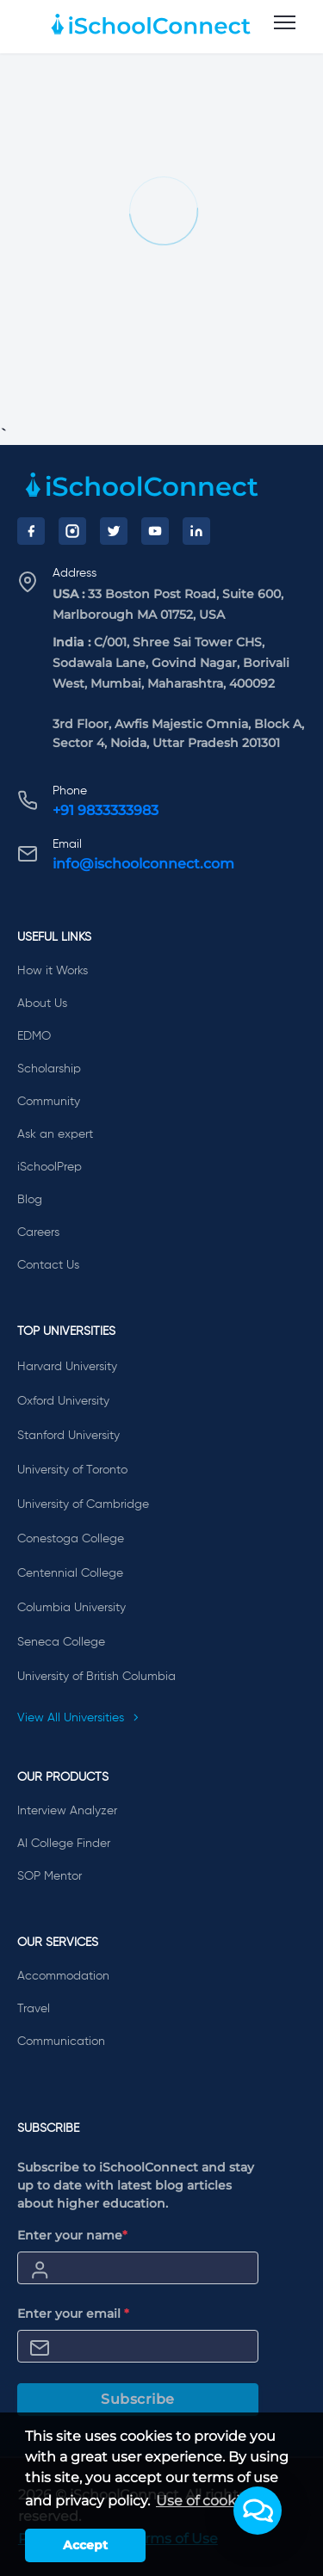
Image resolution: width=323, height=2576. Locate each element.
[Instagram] (72, 531)
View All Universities (78, 1718)
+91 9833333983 (105, 810)
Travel (33, 2009)
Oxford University (63, 1401)
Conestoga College (70, 1539)
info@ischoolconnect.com (143, 864)
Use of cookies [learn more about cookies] (205, 2501)
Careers (38, 1232)
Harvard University (67, 1367)
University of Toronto (72, 1470)
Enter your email (73, 2313)
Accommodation (63, 1976)
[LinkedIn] (196, 531)
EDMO (34, 1036)
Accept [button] (85, 2545)
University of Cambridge (83, 1504)
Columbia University (71, 1608)
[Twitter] (113, 531)
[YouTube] (155, 531)
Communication (61, 2041)
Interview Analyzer (67, 1811)
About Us (42, 1004)
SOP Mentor (49, 1876)
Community (48, 1102)
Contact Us (48, 1265)
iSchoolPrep (49, 1167)
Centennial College (70, 1573)
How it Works (52, 971)
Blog (29, 1200)
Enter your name (72, 2235)
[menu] (284, 23)
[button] (257, 2510)
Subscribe (138, 2399)
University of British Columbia (96, 1677)
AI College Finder (63, 1844)
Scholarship (49, 1069)
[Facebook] (31, 531)
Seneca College (61, 1642)
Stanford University (68, 1436)
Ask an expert (55, 1134)
